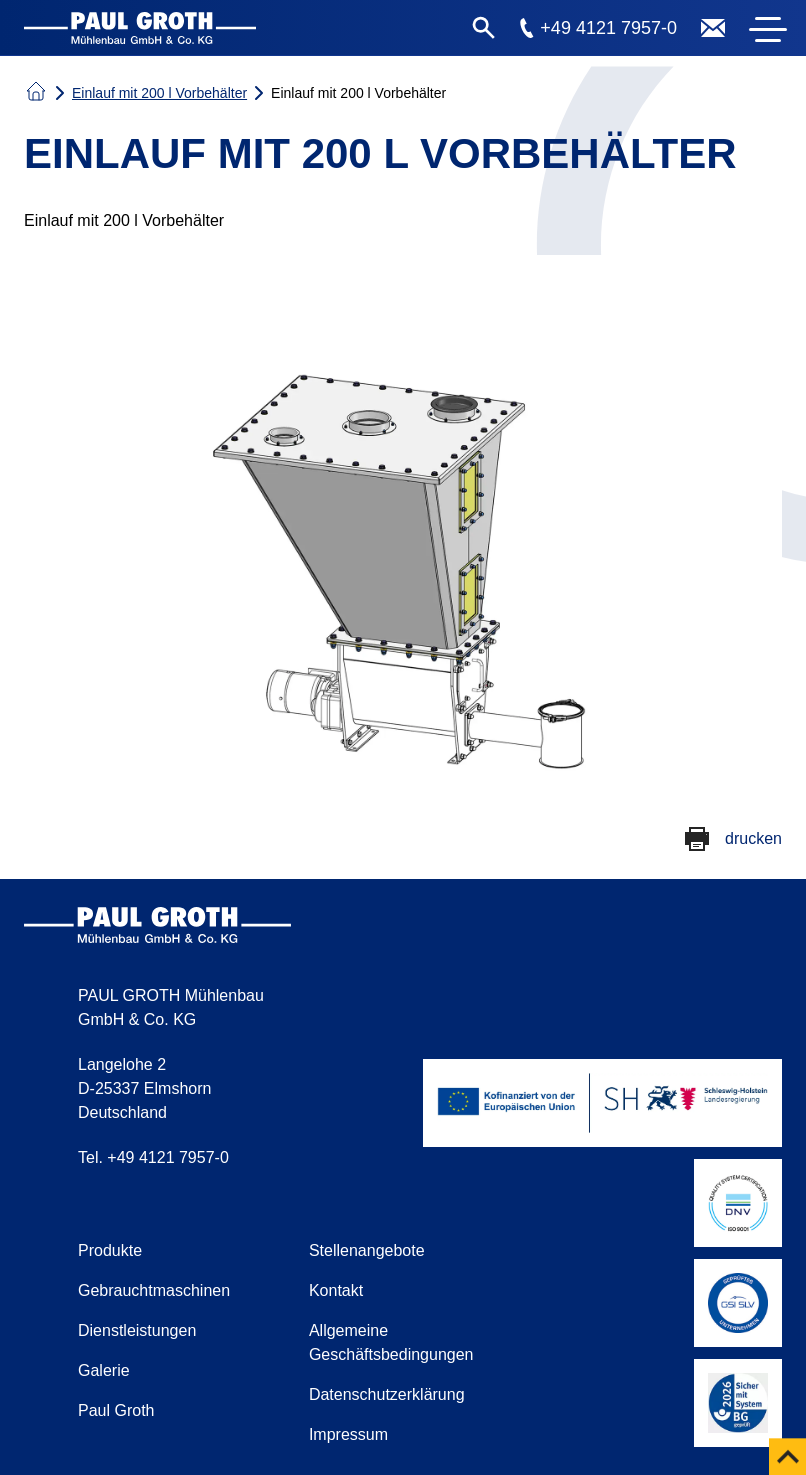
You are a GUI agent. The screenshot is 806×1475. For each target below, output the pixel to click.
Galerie (104, 1370)
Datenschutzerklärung (387, 1394)
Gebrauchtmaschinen (154, 1290)
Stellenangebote (367, 1250)
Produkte (110, 1250)
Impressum (348, 1434)
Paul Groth (116, 1410)
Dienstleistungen (137, 1330)
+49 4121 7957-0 (608, 28)
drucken (753, 838)
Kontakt (336, 1290)
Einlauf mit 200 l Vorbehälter (159, 93)
